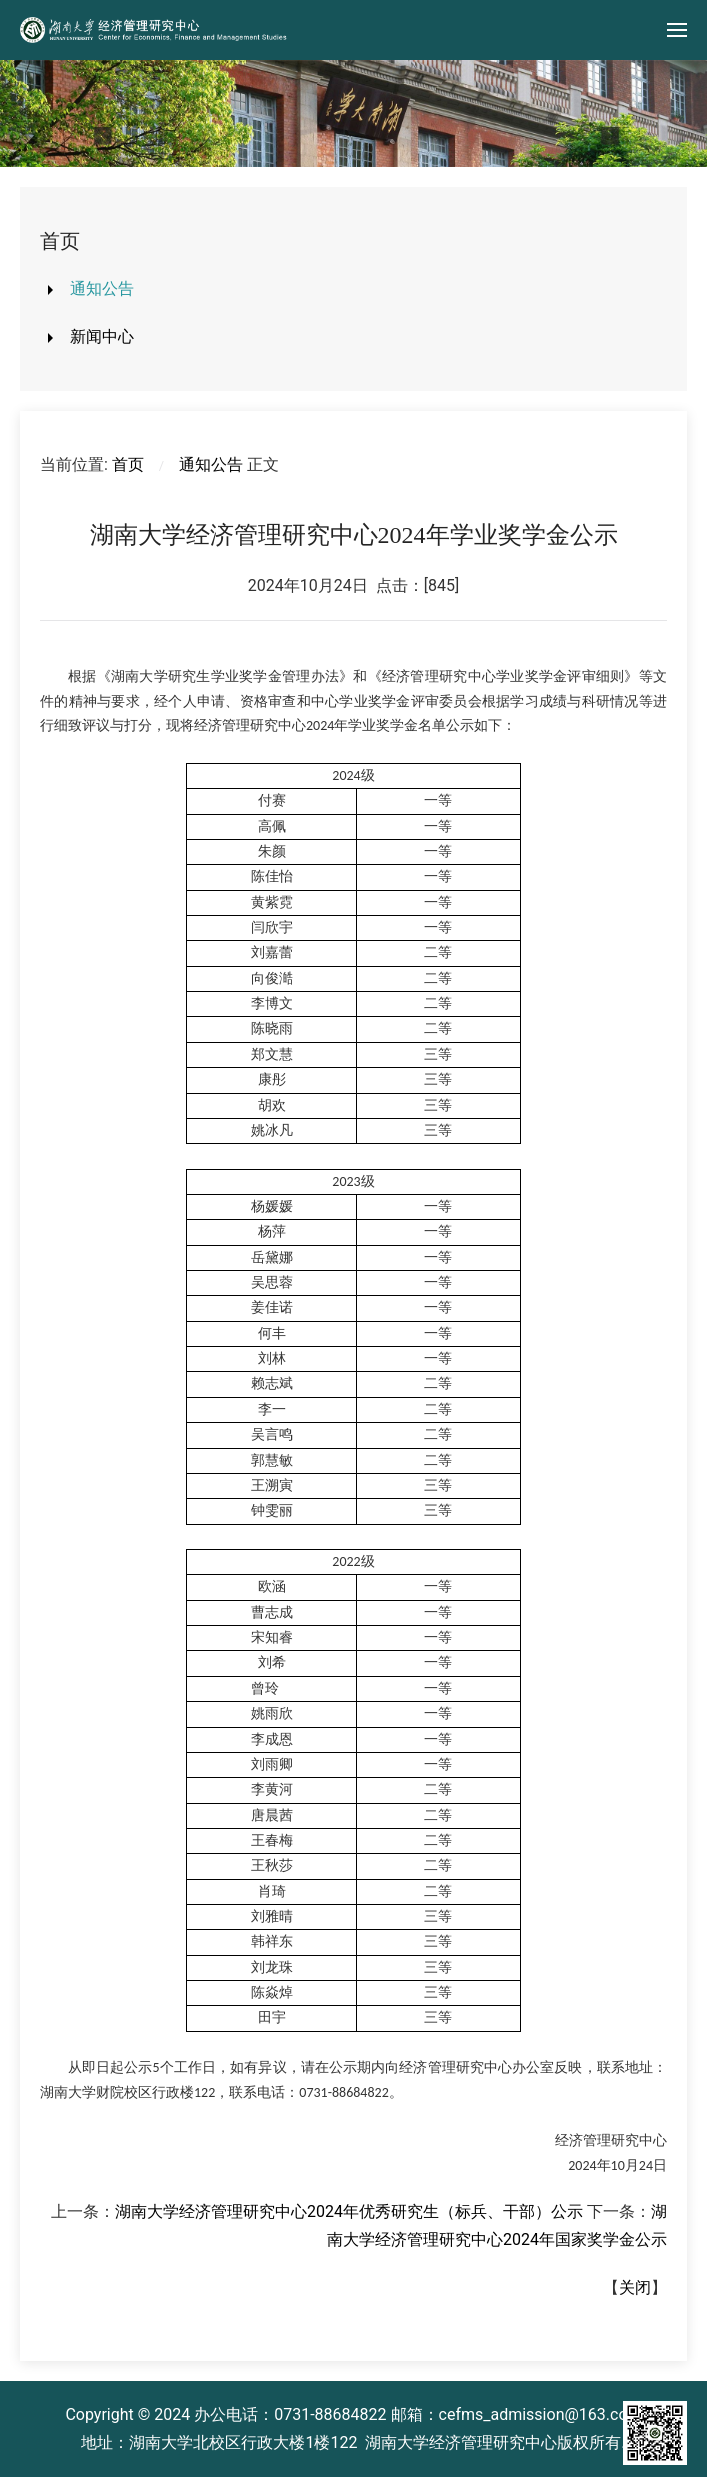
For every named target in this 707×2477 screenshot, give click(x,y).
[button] (677, 30)
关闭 (635, 2287)
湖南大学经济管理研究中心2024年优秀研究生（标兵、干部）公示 (349, 2211)
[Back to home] (155, 30)
